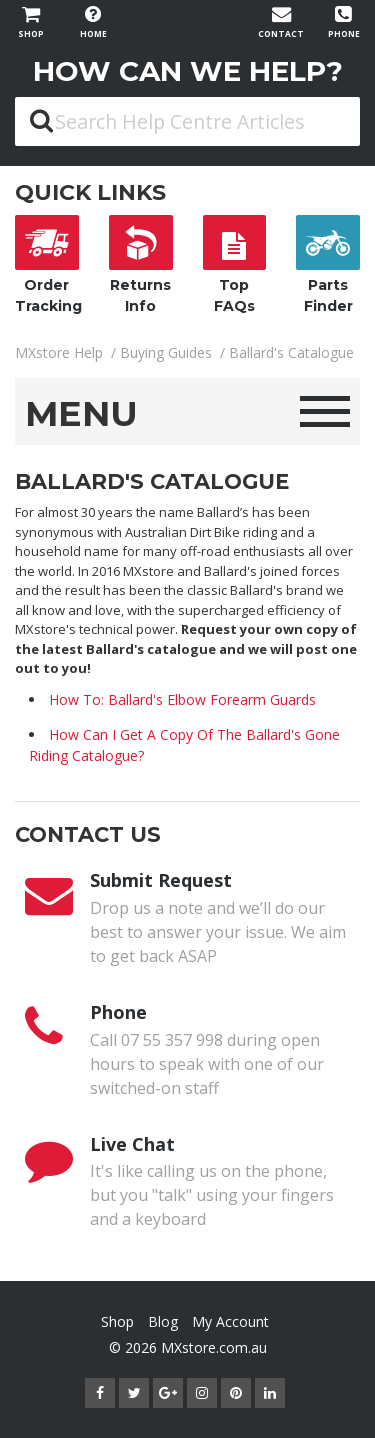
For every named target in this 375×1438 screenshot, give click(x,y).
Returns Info (141, 265)
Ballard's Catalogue (291, 352)
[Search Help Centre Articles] (187, 121)
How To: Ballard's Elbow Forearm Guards (182, 699)
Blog (163, 1321)
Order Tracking (48, 265)
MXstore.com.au (214, 1347)
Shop (117, 1321)
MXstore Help (59, 352)
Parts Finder (328, 265)
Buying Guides (166, 352)
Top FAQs (235, 265)
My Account (230, 1321)
